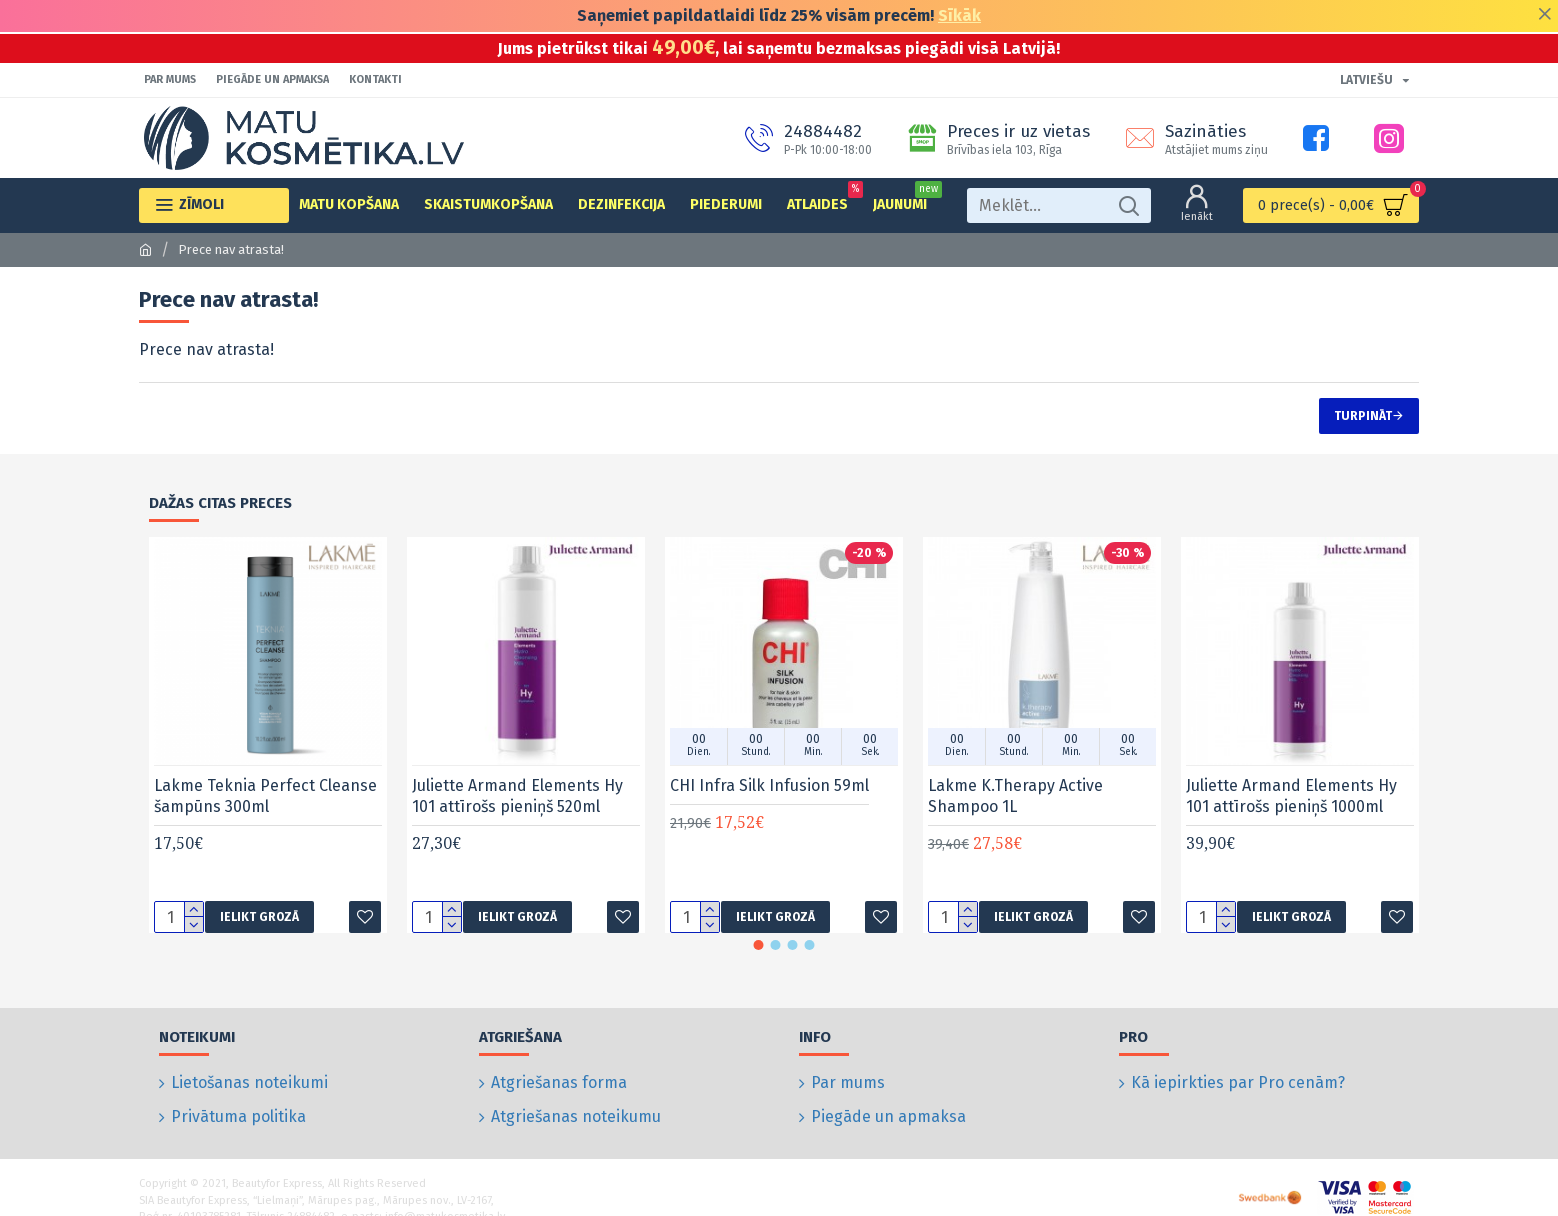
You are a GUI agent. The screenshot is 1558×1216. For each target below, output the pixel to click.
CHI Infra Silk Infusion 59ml (769, 785)
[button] (759, 946)
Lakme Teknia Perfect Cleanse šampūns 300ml (265, 796)
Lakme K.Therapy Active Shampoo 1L (1015, 796)
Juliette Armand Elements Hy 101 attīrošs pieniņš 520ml (517, 796)
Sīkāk (959, 15)
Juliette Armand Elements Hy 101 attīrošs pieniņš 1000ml (1291, 796)
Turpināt (1363, 416)
